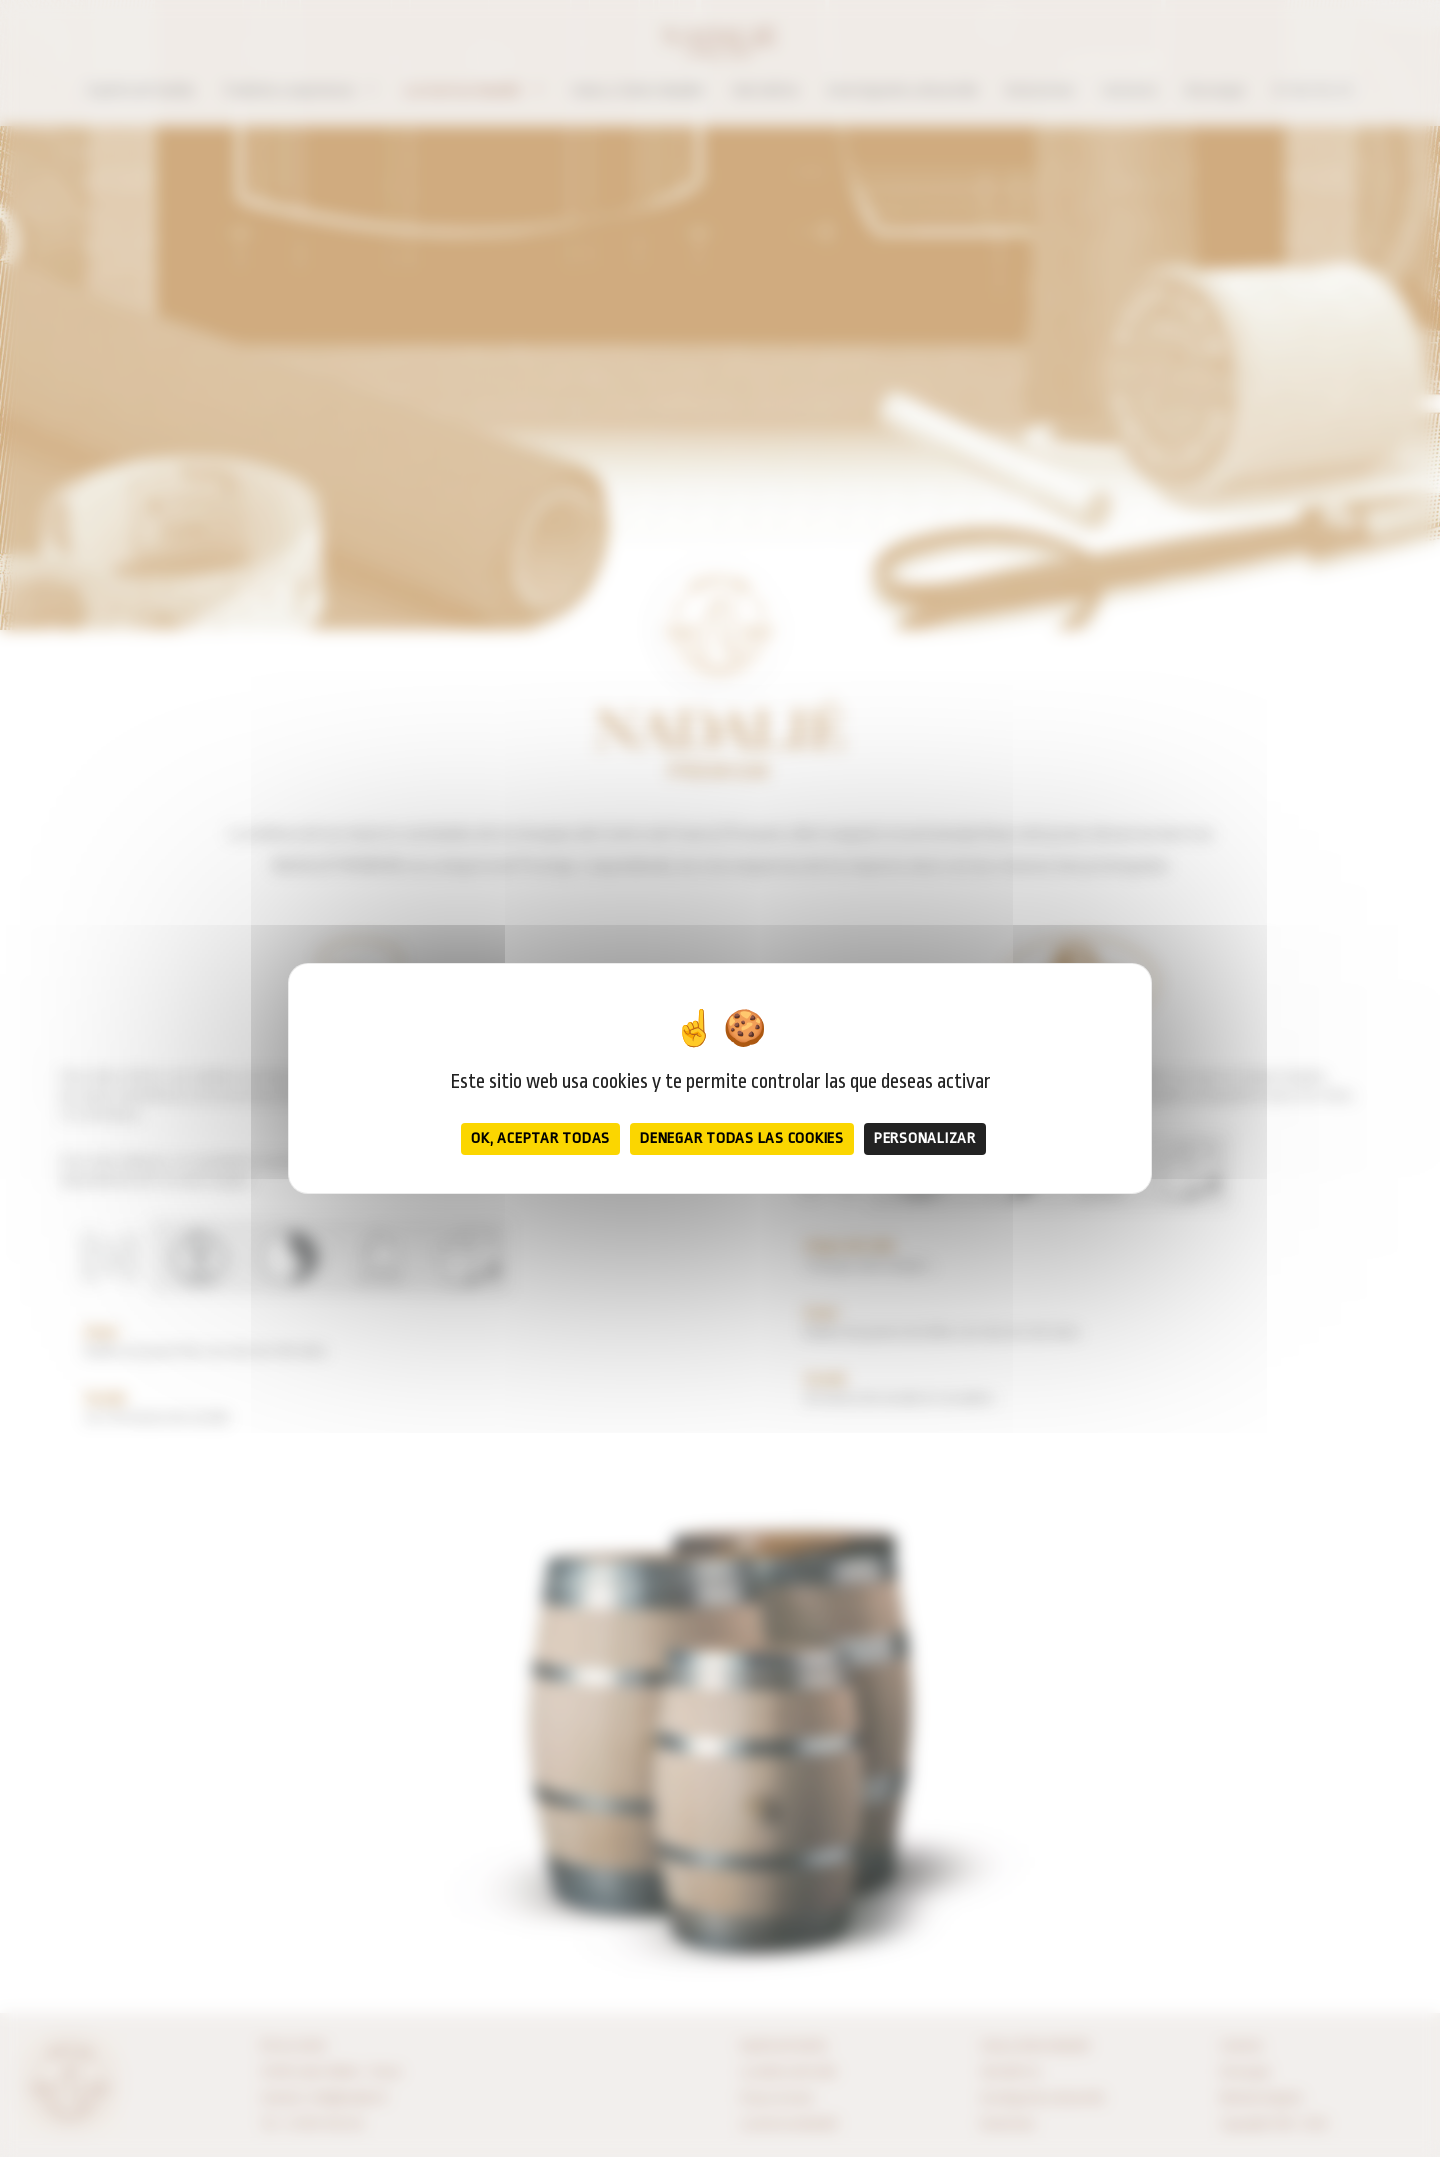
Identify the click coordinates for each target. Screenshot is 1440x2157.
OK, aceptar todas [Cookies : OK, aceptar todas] (540, 1138)
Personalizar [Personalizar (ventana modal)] (925, 1138)
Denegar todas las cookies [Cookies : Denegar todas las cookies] (742, 1138)
